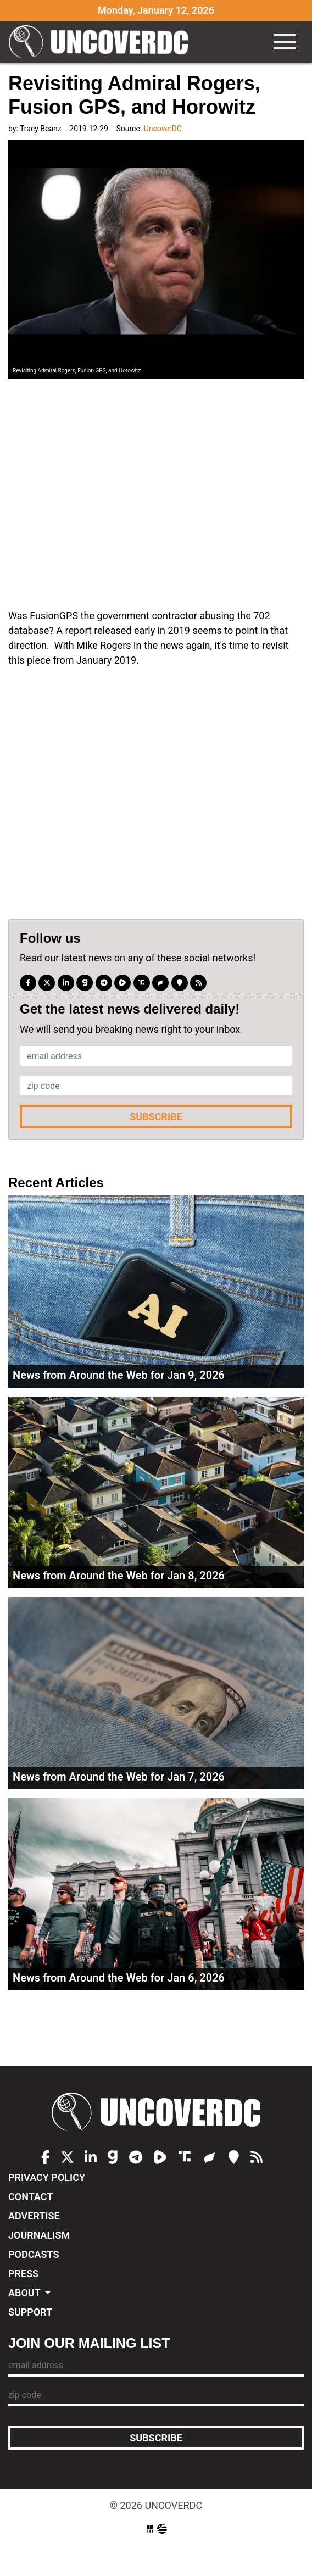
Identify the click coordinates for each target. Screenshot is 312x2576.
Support (30, 2312)
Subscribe (156, 1116)
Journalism (39, 2235)
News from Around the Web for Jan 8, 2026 (119, 1575)
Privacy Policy (46, 2177)
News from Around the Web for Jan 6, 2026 (119, 1977)
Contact (30, 2196)
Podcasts (33, 2254)
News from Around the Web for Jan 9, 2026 (119, 1375)
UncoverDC (102, 41)
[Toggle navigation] (285, 42)
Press (23, 2273)
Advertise (34, 2216)
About (25, 2293)
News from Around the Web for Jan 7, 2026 (119, 1776)
